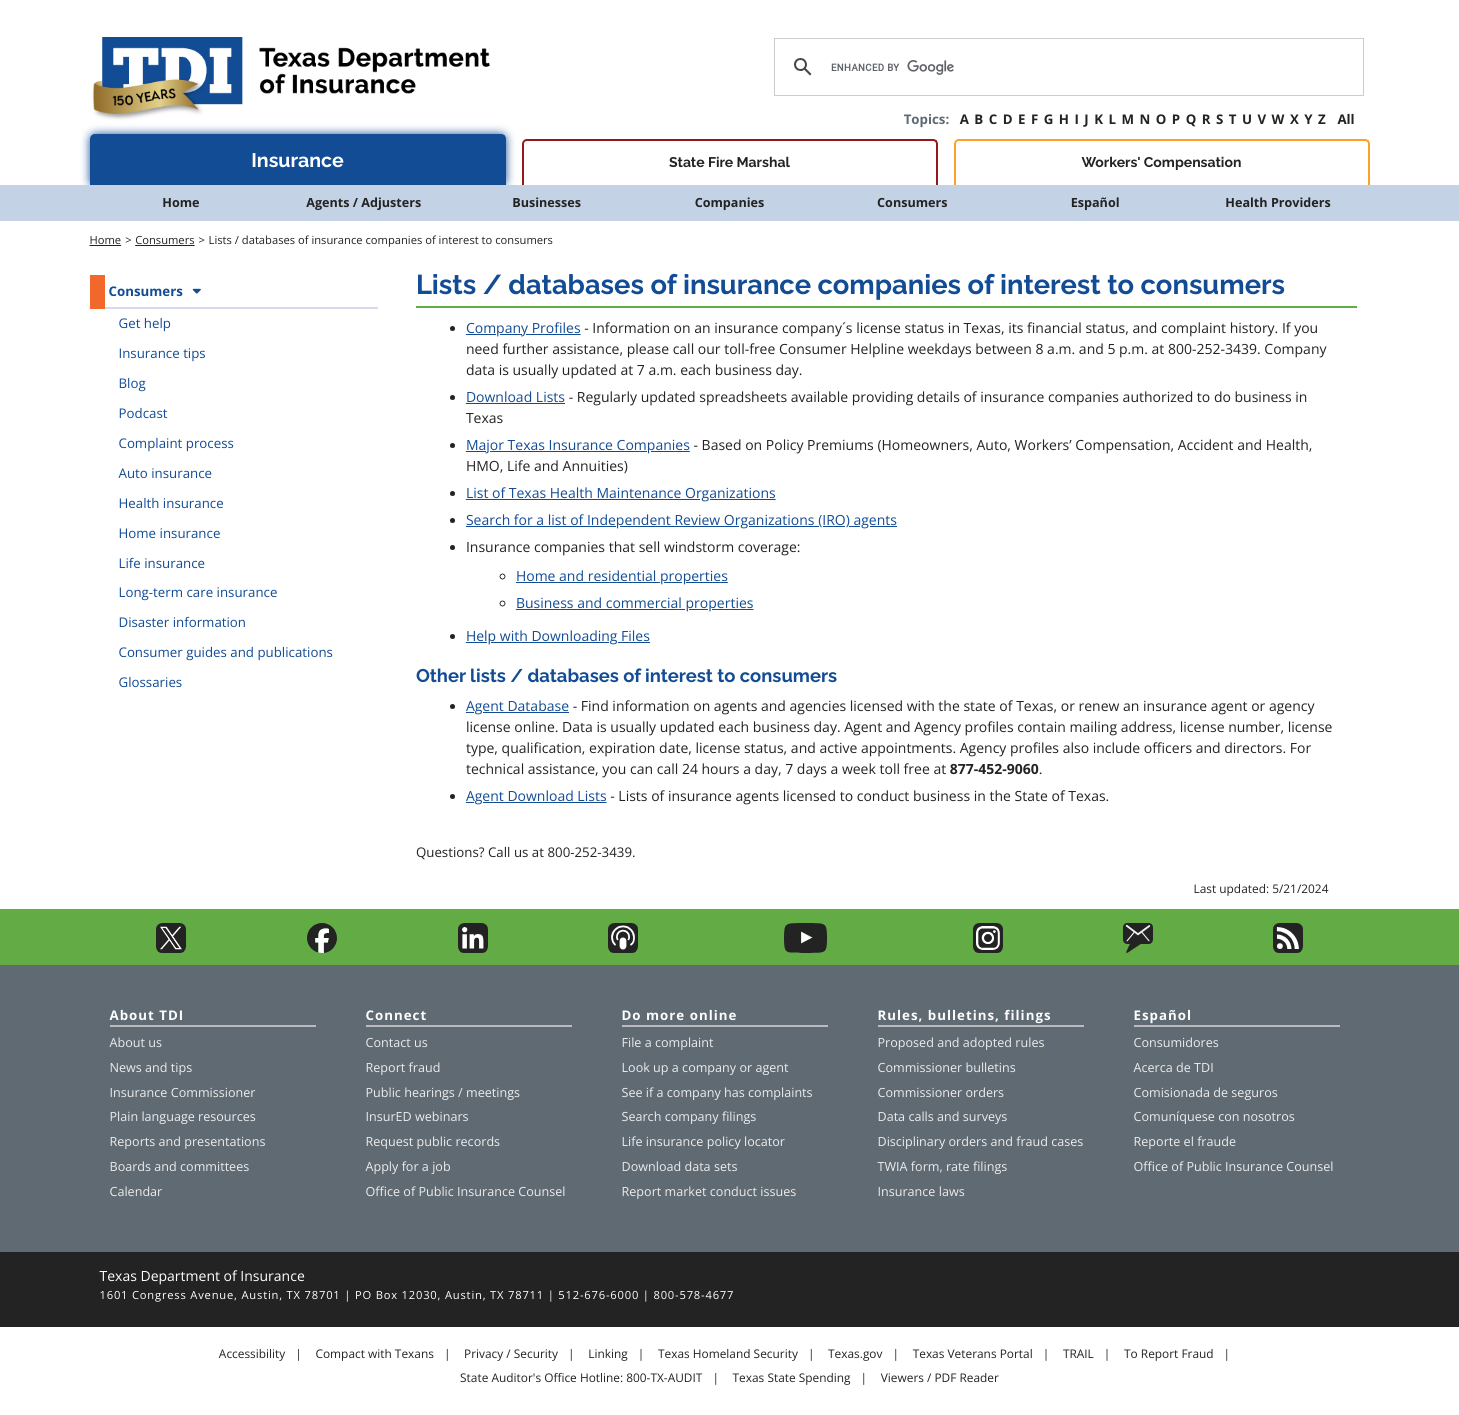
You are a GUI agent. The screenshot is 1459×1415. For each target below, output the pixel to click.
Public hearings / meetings (443, 1092)
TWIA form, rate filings (943, 1166)
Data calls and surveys (943, 1116)
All (1345, 119)
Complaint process (176, 443)
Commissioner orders (941, 1092)
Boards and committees (180, 1166)
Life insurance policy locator (703, 1141)
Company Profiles (523, 328)
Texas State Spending (792, 1378)
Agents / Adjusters (363, 202)
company (709, 1067)
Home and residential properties (622, 576)
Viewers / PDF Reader (940, 1378)
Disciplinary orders (933, 1141)
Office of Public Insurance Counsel (466, 1191)
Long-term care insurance (198, 592)
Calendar (136, 1191)
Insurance (297, 160)
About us (136, 1042)
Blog (132, 383)
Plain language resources (183, 1116)
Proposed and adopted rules (961, 1042)
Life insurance (162, 563)
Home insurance (170, 533)
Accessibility (252, 1354)
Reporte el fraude (1185, 1141)
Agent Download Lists (536, 796)
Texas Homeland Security (728, 1354)
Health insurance (171, 503)
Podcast (143, 413)
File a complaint (668, 1042)
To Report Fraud (1169, 1354)
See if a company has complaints (717, 1092)
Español (1095, 202)
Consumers (912, 202)
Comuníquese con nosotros (1214, 1116)
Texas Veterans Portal (973, 1354)
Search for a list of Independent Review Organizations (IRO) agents (681, 520)
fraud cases (1049, 1141)
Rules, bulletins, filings (965, 1016)
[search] (1065, 67)
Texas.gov (855, 1354)
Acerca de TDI (1174, 1067)
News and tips (151, 1067)
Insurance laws (921, 1191)
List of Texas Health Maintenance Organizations (621, 493)
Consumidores (1176, 1042)
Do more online (680, 1016)
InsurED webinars (417, 1116)
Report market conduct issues (709, 1191)
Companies (730, 202)
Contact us (397, 1042)
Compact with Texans (374, 1354)
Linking (608, 1354)
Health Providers (1277, 202)
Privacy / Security (511, 1354)
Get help (145, 323)
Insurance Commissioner (183, 1092)
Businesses (546, 202)
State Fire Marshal (729, 163)
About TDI (147, 1016)
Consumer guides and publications (226, 652)
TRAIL (1078, 1354)
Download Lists (515, 397)
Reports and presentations (188, 1141)
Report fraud (403, 1067)
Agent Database (517, 706)
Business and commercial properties (635, 603)
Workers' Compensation (1162, 163)
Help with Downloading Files (558, 636)
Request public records (433, 1141)
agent (771, 1067)
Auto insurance (166, 473)
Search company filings (689, 1116)
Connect (397, 1016)
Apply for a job (408, 1166)
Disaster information (183, 622)
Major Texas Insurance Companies (578, 445)
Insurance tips (162, 353)
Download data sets (680, 1166)
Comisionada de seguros (1206, 1092)
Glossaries (151, 682)
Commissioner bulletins (947, 1067)
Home (180, 202)
